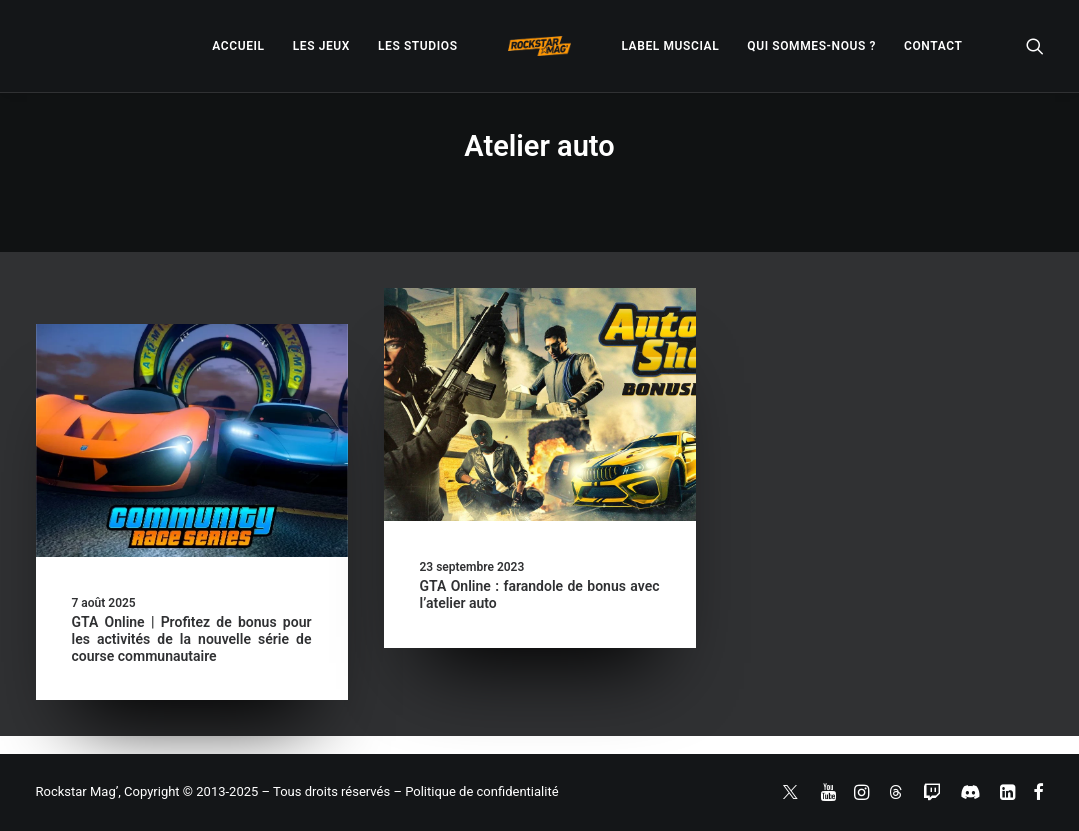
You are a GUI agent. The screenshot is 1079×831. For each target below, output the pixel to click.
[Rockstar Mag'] (540, 46)
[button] (1035, 46)
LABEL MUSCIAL (670, 46)
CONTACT (933, 46)
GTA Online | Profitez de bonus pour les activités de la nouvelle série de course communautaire (192, 639)
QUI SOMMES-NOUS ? (811, 46)
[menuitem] (238, 46)
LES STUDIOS (418, 46)
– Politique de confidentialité (475, 791)
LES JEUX (321, 46)
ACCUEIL (238, 46)
